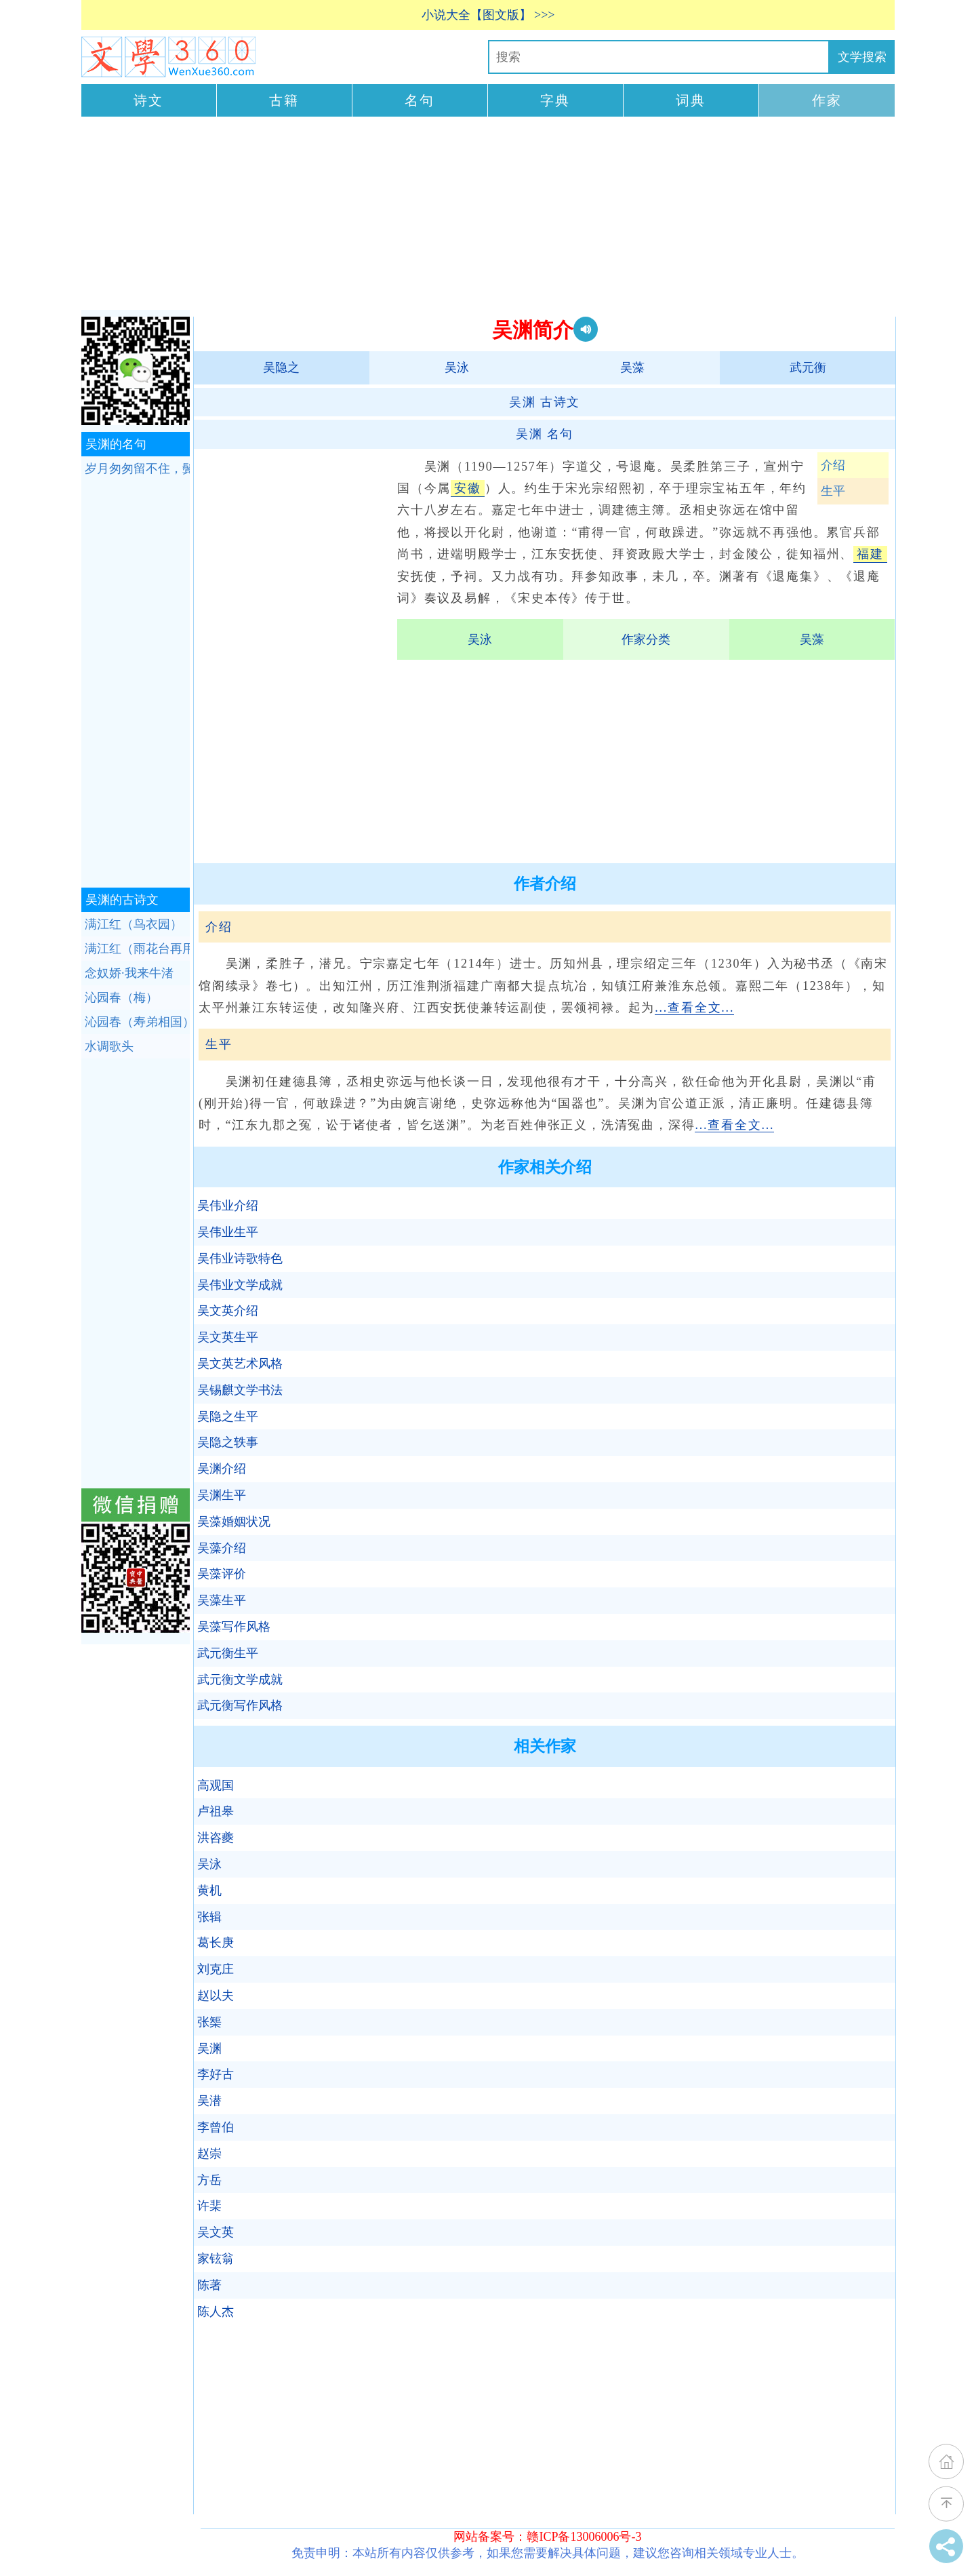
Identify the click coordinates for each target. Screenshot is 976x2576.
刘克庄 (215, 1969)
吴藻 (632, 367)
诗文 (148, 100)
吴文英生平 (227, 1337)
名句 (419, 100)
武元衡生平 (227, 1653)
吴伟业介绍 (227, 1205)
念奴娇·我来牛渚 (129, 973)
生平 (833, 491)
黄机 (209, 1890)
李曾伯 (215, 2127)
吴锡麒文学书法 (240, 1390)
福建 (870, 554)
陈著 (209, 2285)
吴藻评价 (221, 1574)
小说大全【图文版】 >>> (488, 15)
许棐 (209, 2206)
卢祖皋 (215, 1811)
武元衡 (808, 367)
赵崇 (209, 2153)
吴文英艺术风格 (240, 1363)
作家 (827, 100)
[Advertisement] (488, 215)
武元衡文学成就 (240, 1679)
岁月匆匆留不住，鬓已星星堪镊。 (137, 468)
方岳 (209, 2180)
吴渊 (209, 2048)
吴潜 (209, 2100)
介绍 (833, 465)
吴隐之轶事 (227, 1442)
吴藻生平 (221, 1600)
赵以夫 (215, 1995)
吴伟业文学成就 (240, 1285)
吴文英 (215, 2232)
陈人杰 (215, 2311)
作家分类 (646, 639)
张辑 (209, 1917)
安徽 (467, 488)
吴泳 (457, 367)
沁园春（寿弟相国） (137, 1022)
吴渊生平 (221, 1495)
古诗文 (544, 402)
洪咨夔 (215, 1837)
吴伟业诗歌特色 (240, 1258)
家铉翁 (215, 2258)
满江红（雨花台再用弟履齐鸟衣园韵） (137, 948)
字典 (555, 100)
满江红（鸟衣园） (133, 924)
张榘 (209, 2022)
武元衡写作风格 (240, 1705)
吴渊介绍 (221, 1468)
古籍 (284, 100)
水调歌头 (109, 1046)
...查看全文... (694, 1007)
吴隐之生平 (227, 1416)
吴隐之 (281, 367)
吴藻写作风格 (233, 1626)
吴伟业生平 (227, 1232)
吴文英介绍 (227, 1310)
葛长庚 (215, 1942)
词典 (691, 100)
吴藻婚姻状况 (233, 1521)
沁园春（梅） (121, 997)
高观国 (215, 1785)
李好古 (215, 2074)
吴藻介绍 (221, 1548)
